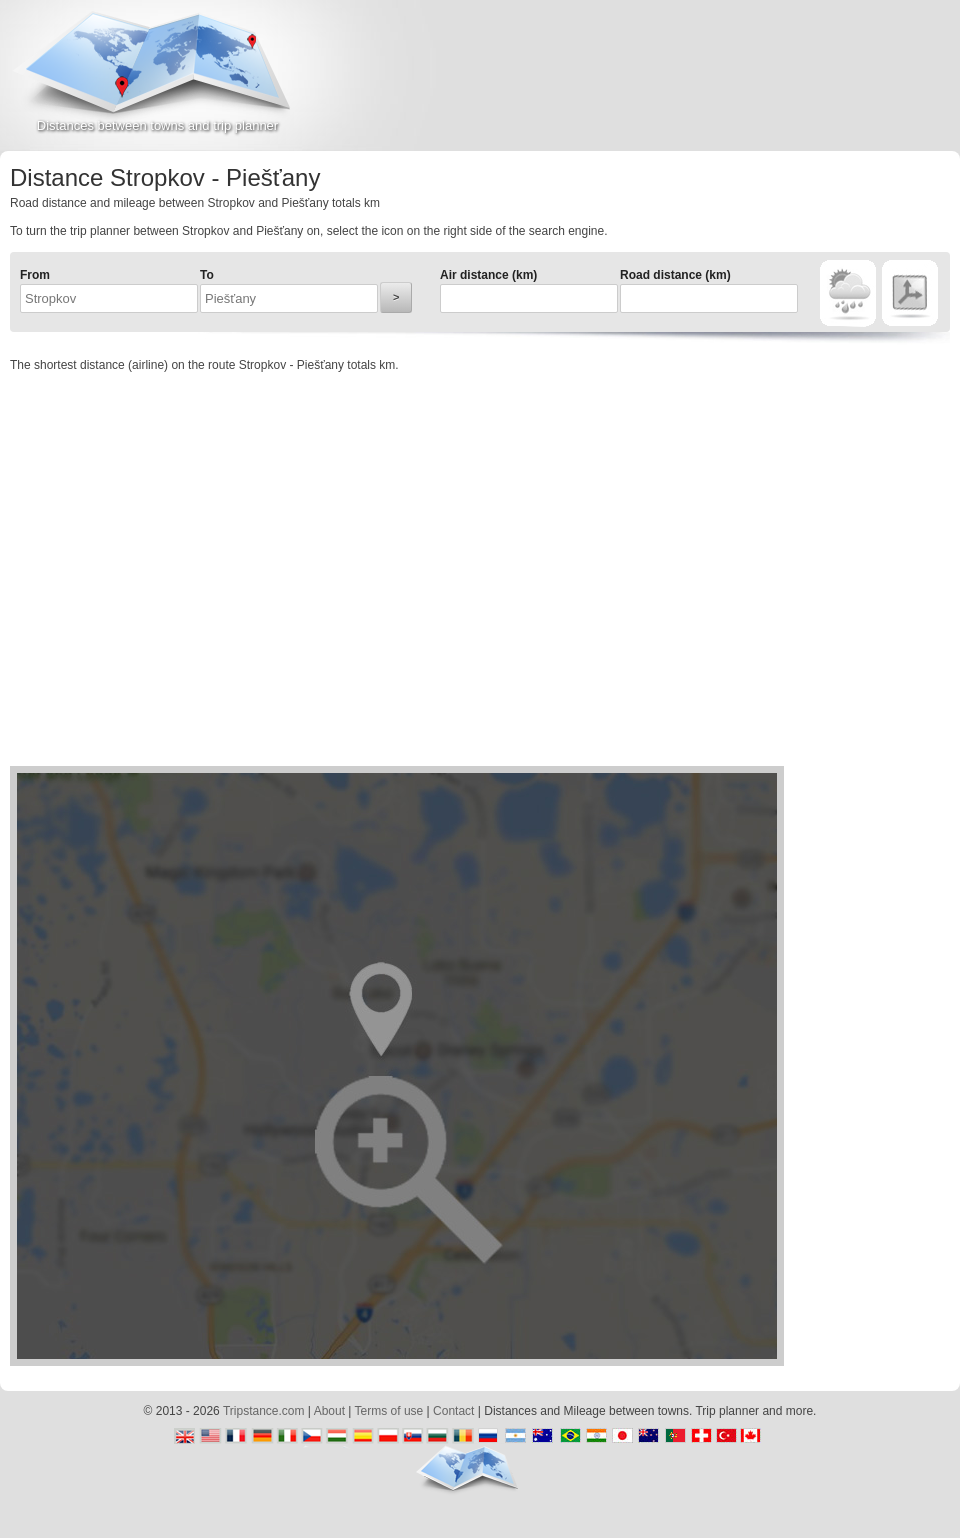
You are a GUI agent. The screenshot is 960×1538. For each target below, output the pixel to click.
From (35, 275)
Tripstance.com (264, 1411)
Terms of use (389, 1411)
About (329, 1411)
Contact (453, 1411)
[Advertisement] (726, 84)
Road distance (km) (675, 275)
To (207, 275)
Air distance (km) (488, 275)
